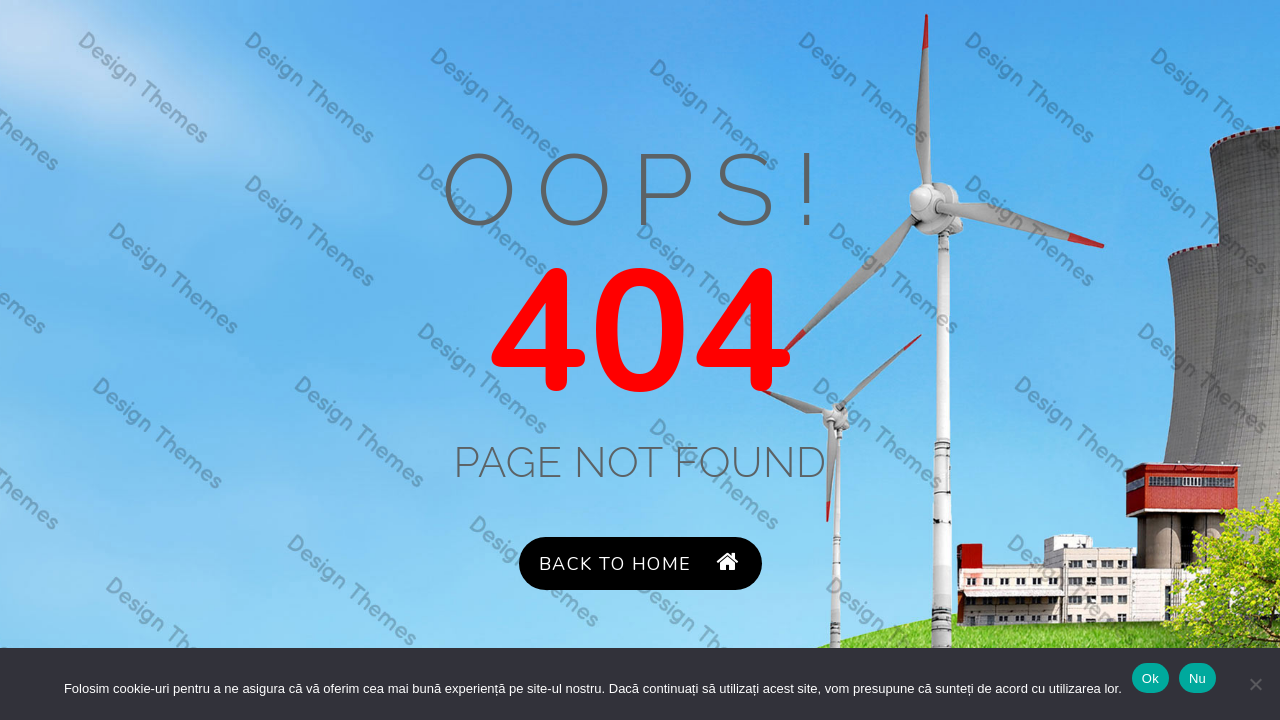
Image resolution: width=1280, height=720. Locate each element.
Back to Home (640, 563)
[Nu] (1255, 684)
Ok (1150, 678)
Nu (1197, 678)
